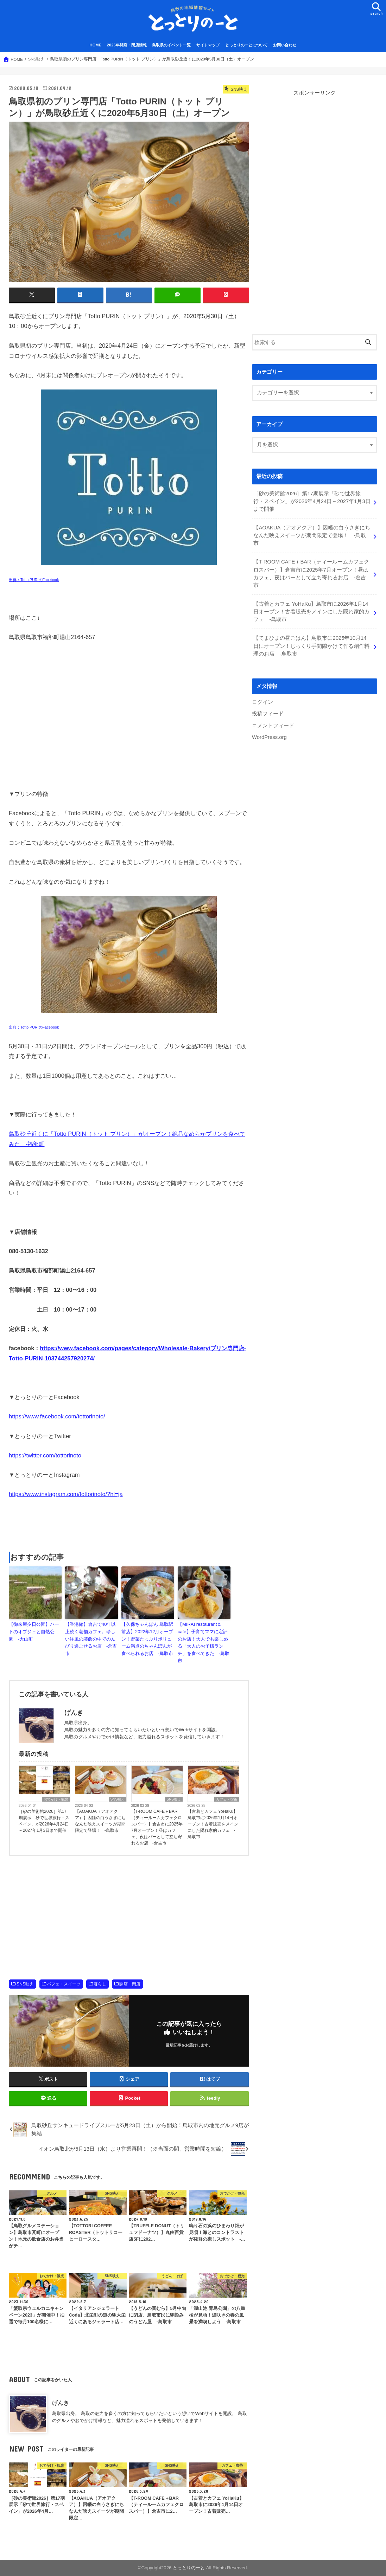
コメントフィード (273, 725)
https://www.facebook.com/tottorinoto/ (57, 1416)
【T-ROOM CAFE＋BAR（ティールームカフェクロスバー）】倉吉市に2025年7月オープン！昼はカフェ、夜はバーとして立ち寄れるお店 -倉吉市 (157, 1827)
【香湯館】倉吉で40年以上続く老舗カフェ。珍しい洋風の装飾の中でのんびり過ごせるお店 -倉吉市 (91, 1639)
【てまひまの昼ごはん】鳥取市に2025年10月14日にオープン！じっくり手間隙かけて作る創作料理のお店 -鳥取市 (311, 645)
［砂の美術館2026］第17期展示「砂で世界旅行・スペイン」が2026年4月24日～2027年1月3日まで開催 (44, 1821)
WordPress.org (269, 737)
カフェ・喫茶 (226, 1799)
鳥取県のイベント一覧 (171, 45)
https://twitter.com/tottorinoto (45, 1455)
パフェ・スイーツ (64, 1984)
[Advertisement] (129, 1525)
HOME (96, 45)
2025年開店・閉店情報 (127, 45)
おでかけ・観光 (56, 1799)
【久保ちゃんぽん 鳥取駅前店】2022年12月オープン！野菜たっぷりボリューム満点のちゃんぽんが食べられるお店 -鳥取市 (147, 1639)
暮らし (100, 1984)
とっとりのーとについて (246, 45)
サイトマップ (208, 45)
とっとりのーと (189, 2567)
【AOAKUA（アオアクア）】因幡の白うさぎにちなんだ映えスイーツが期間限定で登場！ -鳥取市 (100, 1821)
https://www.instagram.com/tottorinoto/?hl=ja (66, 1494)
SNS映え (117, 1799)
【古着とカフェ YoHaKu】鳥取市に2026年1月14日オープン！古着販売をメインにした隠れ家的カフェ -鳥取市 (213, 1824)
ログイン (262, 702)
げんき (60, 2403)
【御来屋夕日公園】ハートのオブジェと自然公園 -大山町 (34, 1632)
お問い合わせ (284, 45)
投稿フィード (268, 713)
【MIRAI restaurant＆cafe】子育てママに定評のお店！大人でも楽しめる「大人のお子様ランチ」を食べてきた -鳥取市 (203, 1642)
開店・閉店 (129, 1984)
